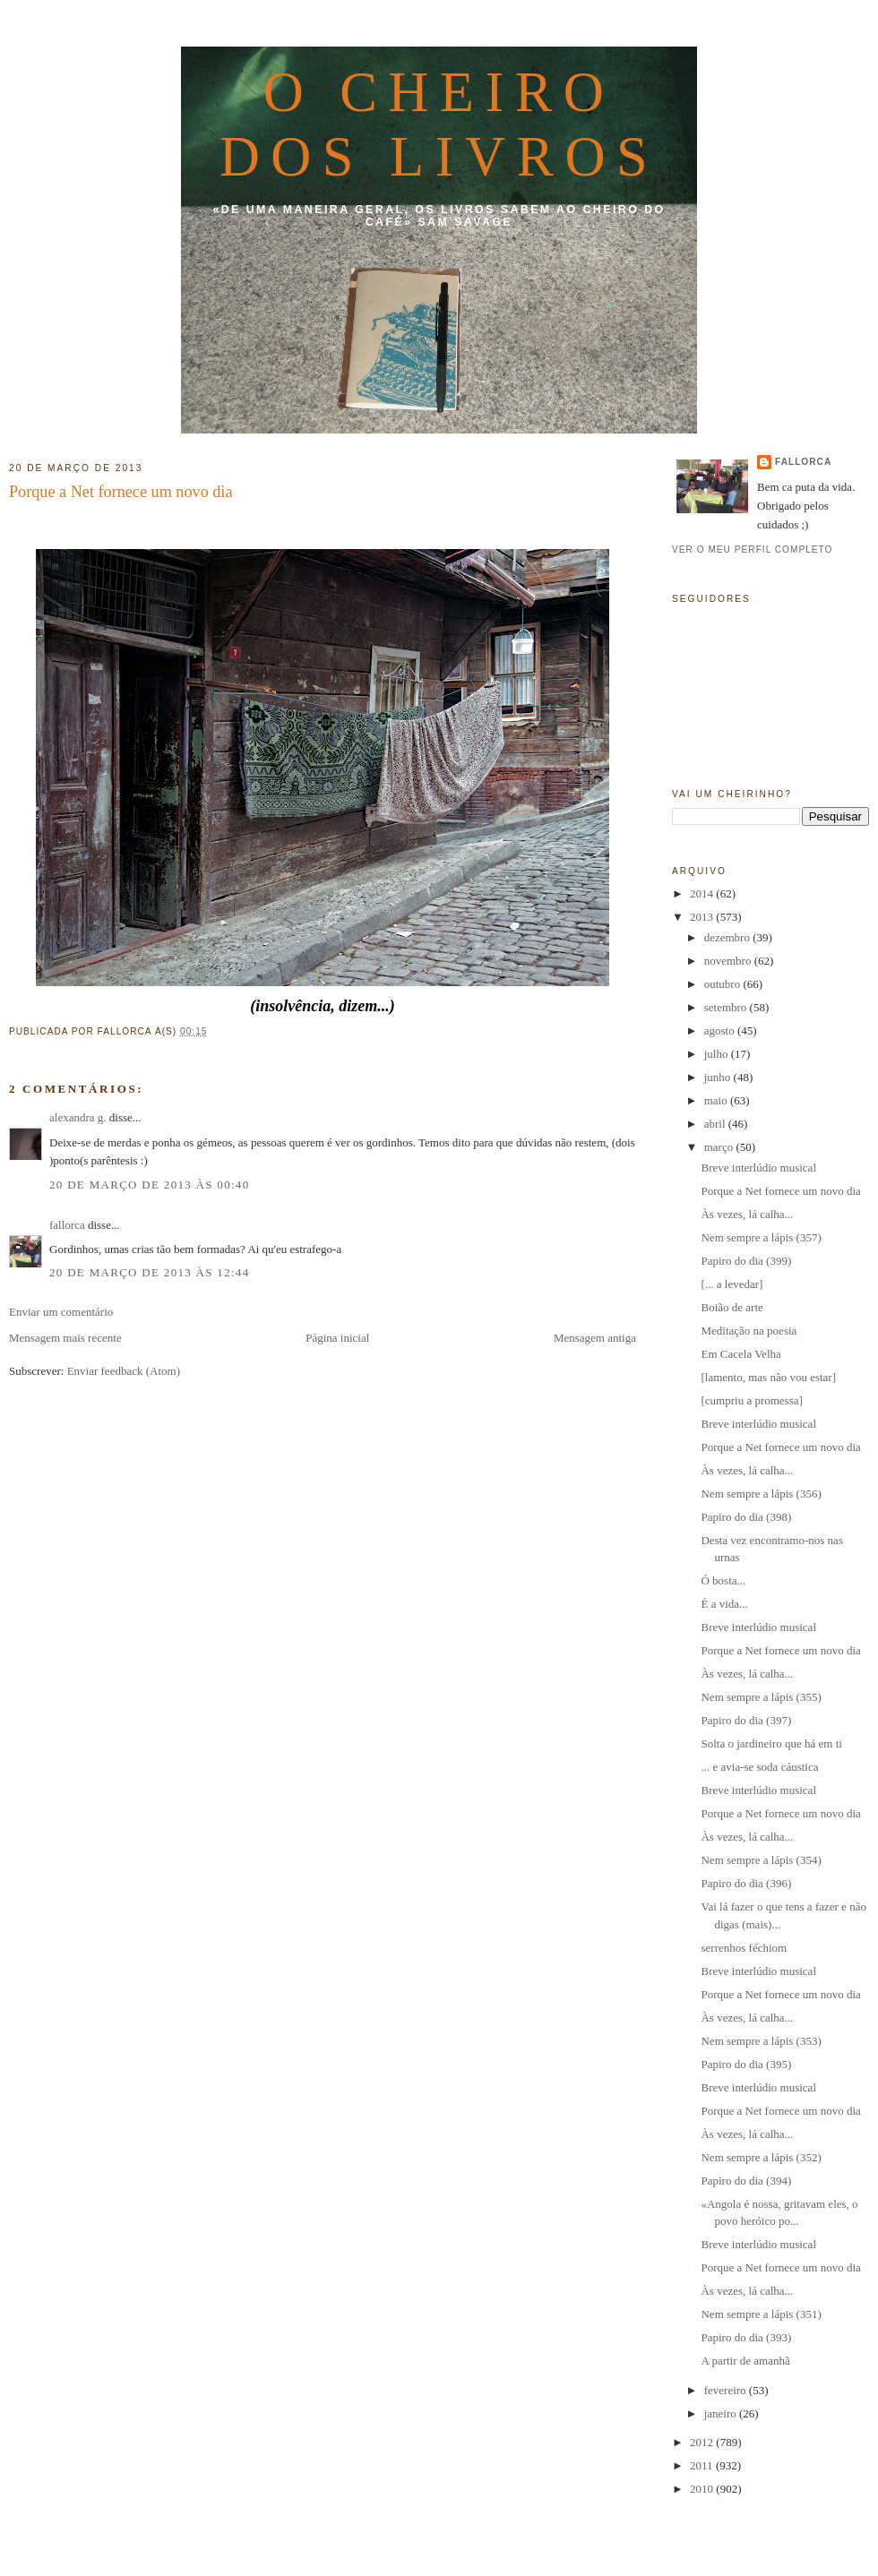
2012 (703, 2442)
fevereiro (726, 2390)
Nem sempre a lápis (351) (761, 2314)
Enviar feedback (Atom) (123, 1371)
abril (716, 1123)
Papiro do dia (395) (746, 2064)
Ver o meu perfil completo (752, 549)
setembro (727, 1007)
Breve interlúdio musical (758, 1167)
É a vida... (724, 1603)
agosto (720, 1030)
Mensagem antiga (595, 1337)
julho (717, 1053)
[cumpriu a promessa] (751, 1400)
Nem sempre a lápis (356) (761, 1493)
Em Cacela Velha (740, 1354)
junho (719, 1077)
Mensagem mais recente (65, 1337)
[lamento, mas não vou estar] (768, 1377)
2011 (703, 2465)
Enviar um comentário (61, 1311)
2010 (703, 2488)
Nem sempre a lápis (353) (761, 2041)
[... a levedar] (731, 1284)
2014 (703, 893)
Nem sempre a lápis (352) (761, 2157)
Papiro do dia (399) (746, 1260)
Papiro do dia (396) (746, 1883)
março (720, 1147)
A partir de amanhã (745, 2360)
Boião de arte (731, 1307)
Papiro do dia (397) (746, 1720)
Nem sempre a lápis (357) (761, 1237)
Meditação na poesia (748, 1330)
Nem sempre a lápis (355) (761, 1697)
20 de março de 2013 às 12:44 (149, 1272)
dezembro (728, 937)
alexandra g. (78, 1117)
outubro (724, 984)
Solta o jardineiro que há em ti (771, 1743)
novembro (729, 960)
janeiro (721, 2413)
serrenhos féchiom (744, 1947)
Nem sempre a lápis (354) (761, 1860)
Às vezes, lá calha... (747, 1214)
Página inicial (337, 1337)
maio (717, 1100)
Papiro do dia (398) (746, 1517)
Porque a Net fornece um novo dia (121, 492)
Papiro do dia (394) (746, 2180)
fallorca (67, 1225)
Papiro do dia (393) (746, 2337)
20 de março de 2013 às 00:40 (149, 1184)
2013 (703, 916)
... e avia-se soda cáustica (759, 1766)
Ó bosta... (723, 1580)
